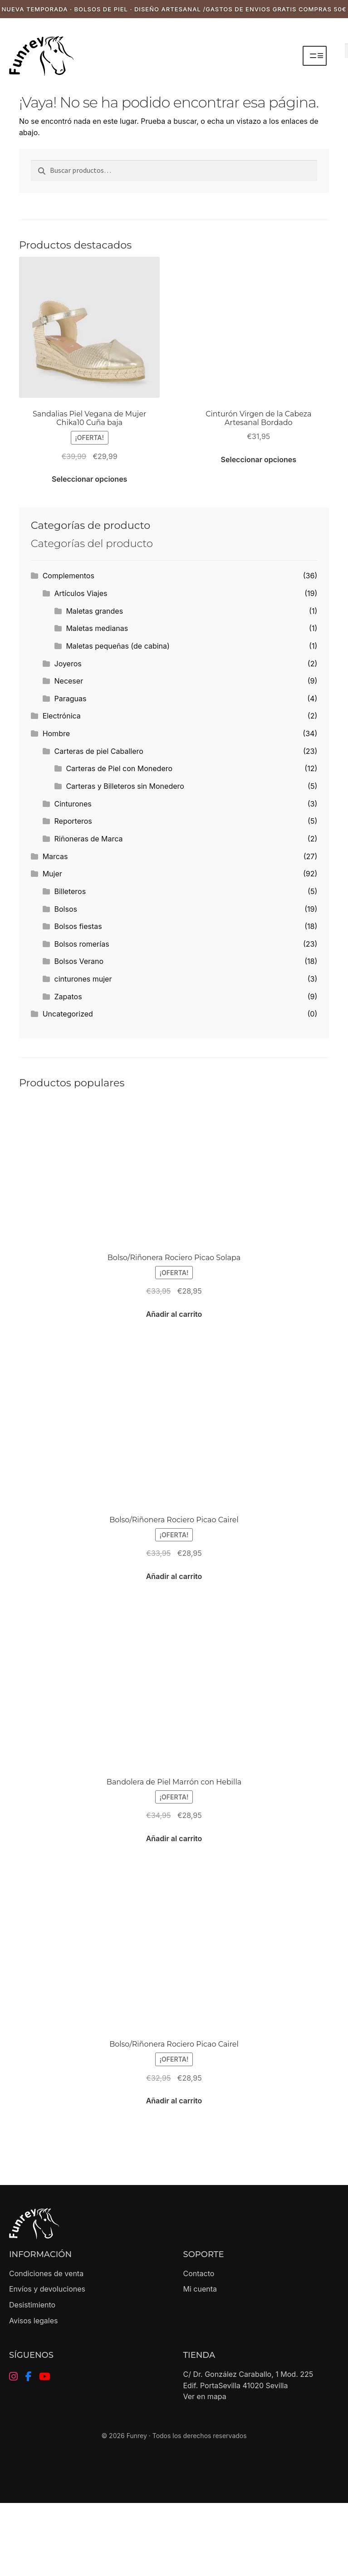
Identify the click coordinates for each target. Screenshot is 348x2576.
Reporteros (73, 821)
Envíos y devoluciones (47, 2288)
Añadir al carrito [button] (174, 1314)
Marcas (55, 856)
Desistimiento (32, 2304)
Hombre (56, 733)
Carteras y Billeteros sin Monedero (125, 786)
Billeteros (70, 891)
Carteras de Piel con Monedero (119, 768)
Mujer (52, 873)
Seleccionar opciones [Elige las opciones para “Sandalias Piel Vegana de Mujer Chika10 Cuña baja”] (89, 479)
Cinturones (73, 803)
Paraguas (70, 698)
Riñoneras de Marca (88, 838)
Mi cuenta (200, 2288)
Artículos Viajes (81, 593)
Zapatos (68, 996)
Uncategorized (68, 1013)
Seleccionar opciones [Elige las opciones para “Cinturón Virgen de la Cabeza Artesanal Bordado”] (258, 459)
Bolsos (65, 909)
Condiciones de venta (46, 2273)
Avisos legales (33, 2320)
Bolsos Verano (79, 961)
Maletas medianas (97, 628)
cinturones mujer (83, 978)
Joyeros (68, 663)
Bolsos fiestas (78, 926)
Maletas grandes (94, 611)
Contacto (199, 2273)
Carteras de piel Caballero (98, 751)
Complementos (68, 575)
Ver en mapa (204, 2396)
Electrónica (62, 715)
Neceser (68, 680)
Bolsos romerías (81, 943)
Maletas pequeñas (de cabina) (117, 645)
